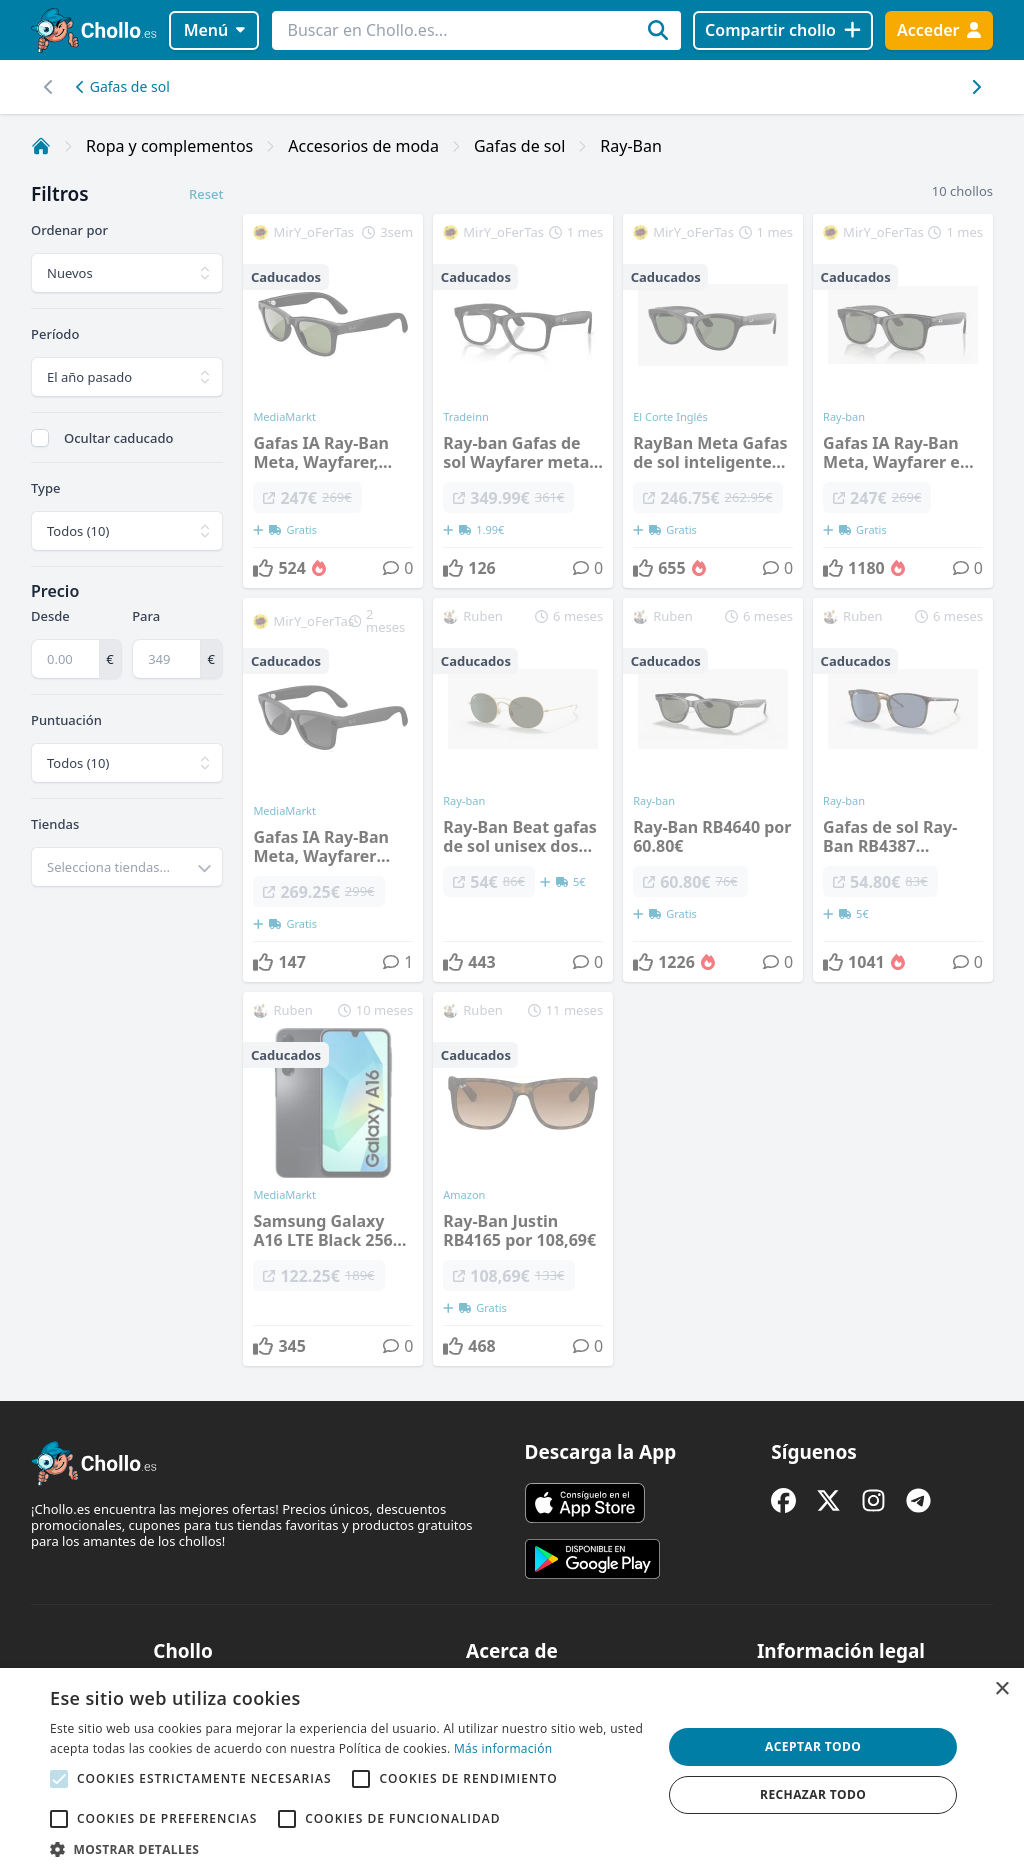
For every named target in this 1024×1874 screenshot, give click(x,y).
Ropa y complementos (169, 146)
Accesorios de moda (363, 146)
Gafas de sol (123, 86)
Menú (214, 30)
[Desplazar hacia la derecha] (48, 87)
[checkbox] (40, 438)
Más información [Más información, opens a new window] (503, 1748)
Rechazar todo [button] (813, 1794)
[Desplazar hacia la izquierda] (975, 87)
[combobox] (127, 867)
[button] (347, 1849)
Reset (206, 194)
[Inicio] (41, 146)
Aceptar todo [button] (813, 1746)
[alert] (512, 1771)
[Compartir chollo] (782, 30)
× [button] (1001, 1689)
